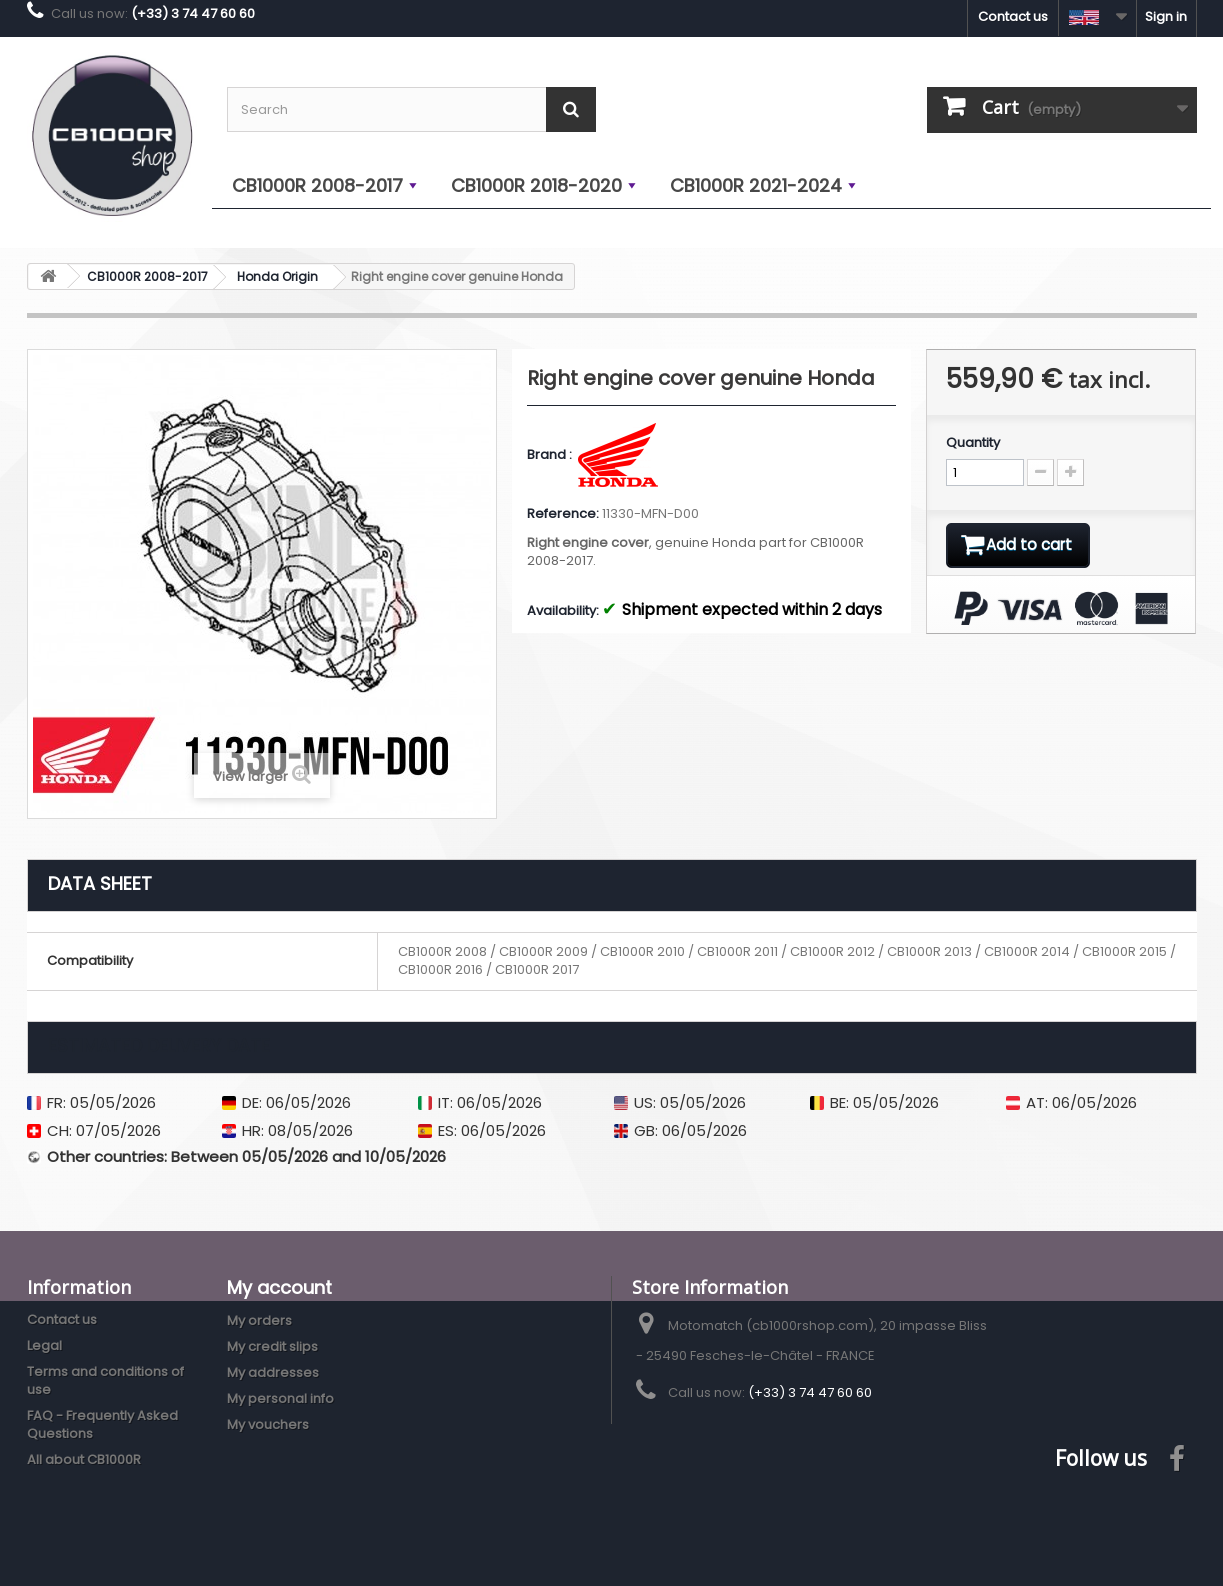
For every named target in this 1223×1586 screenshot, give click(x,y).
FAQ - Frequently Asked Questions (102, 1424)
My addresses (273, 1372)
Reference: (563, 514)
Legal (44, 1345)
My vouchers (268, 1424)
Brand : (551, 455)
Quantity (973, 443)
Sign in (1166, 16)
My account (279, 1287)
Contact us (1013, 16)
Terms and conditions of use (105, 1380)
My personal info (280, 1398)
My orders (259, 1320)
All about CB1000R (84, 1459)
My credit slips (272, 1346)
